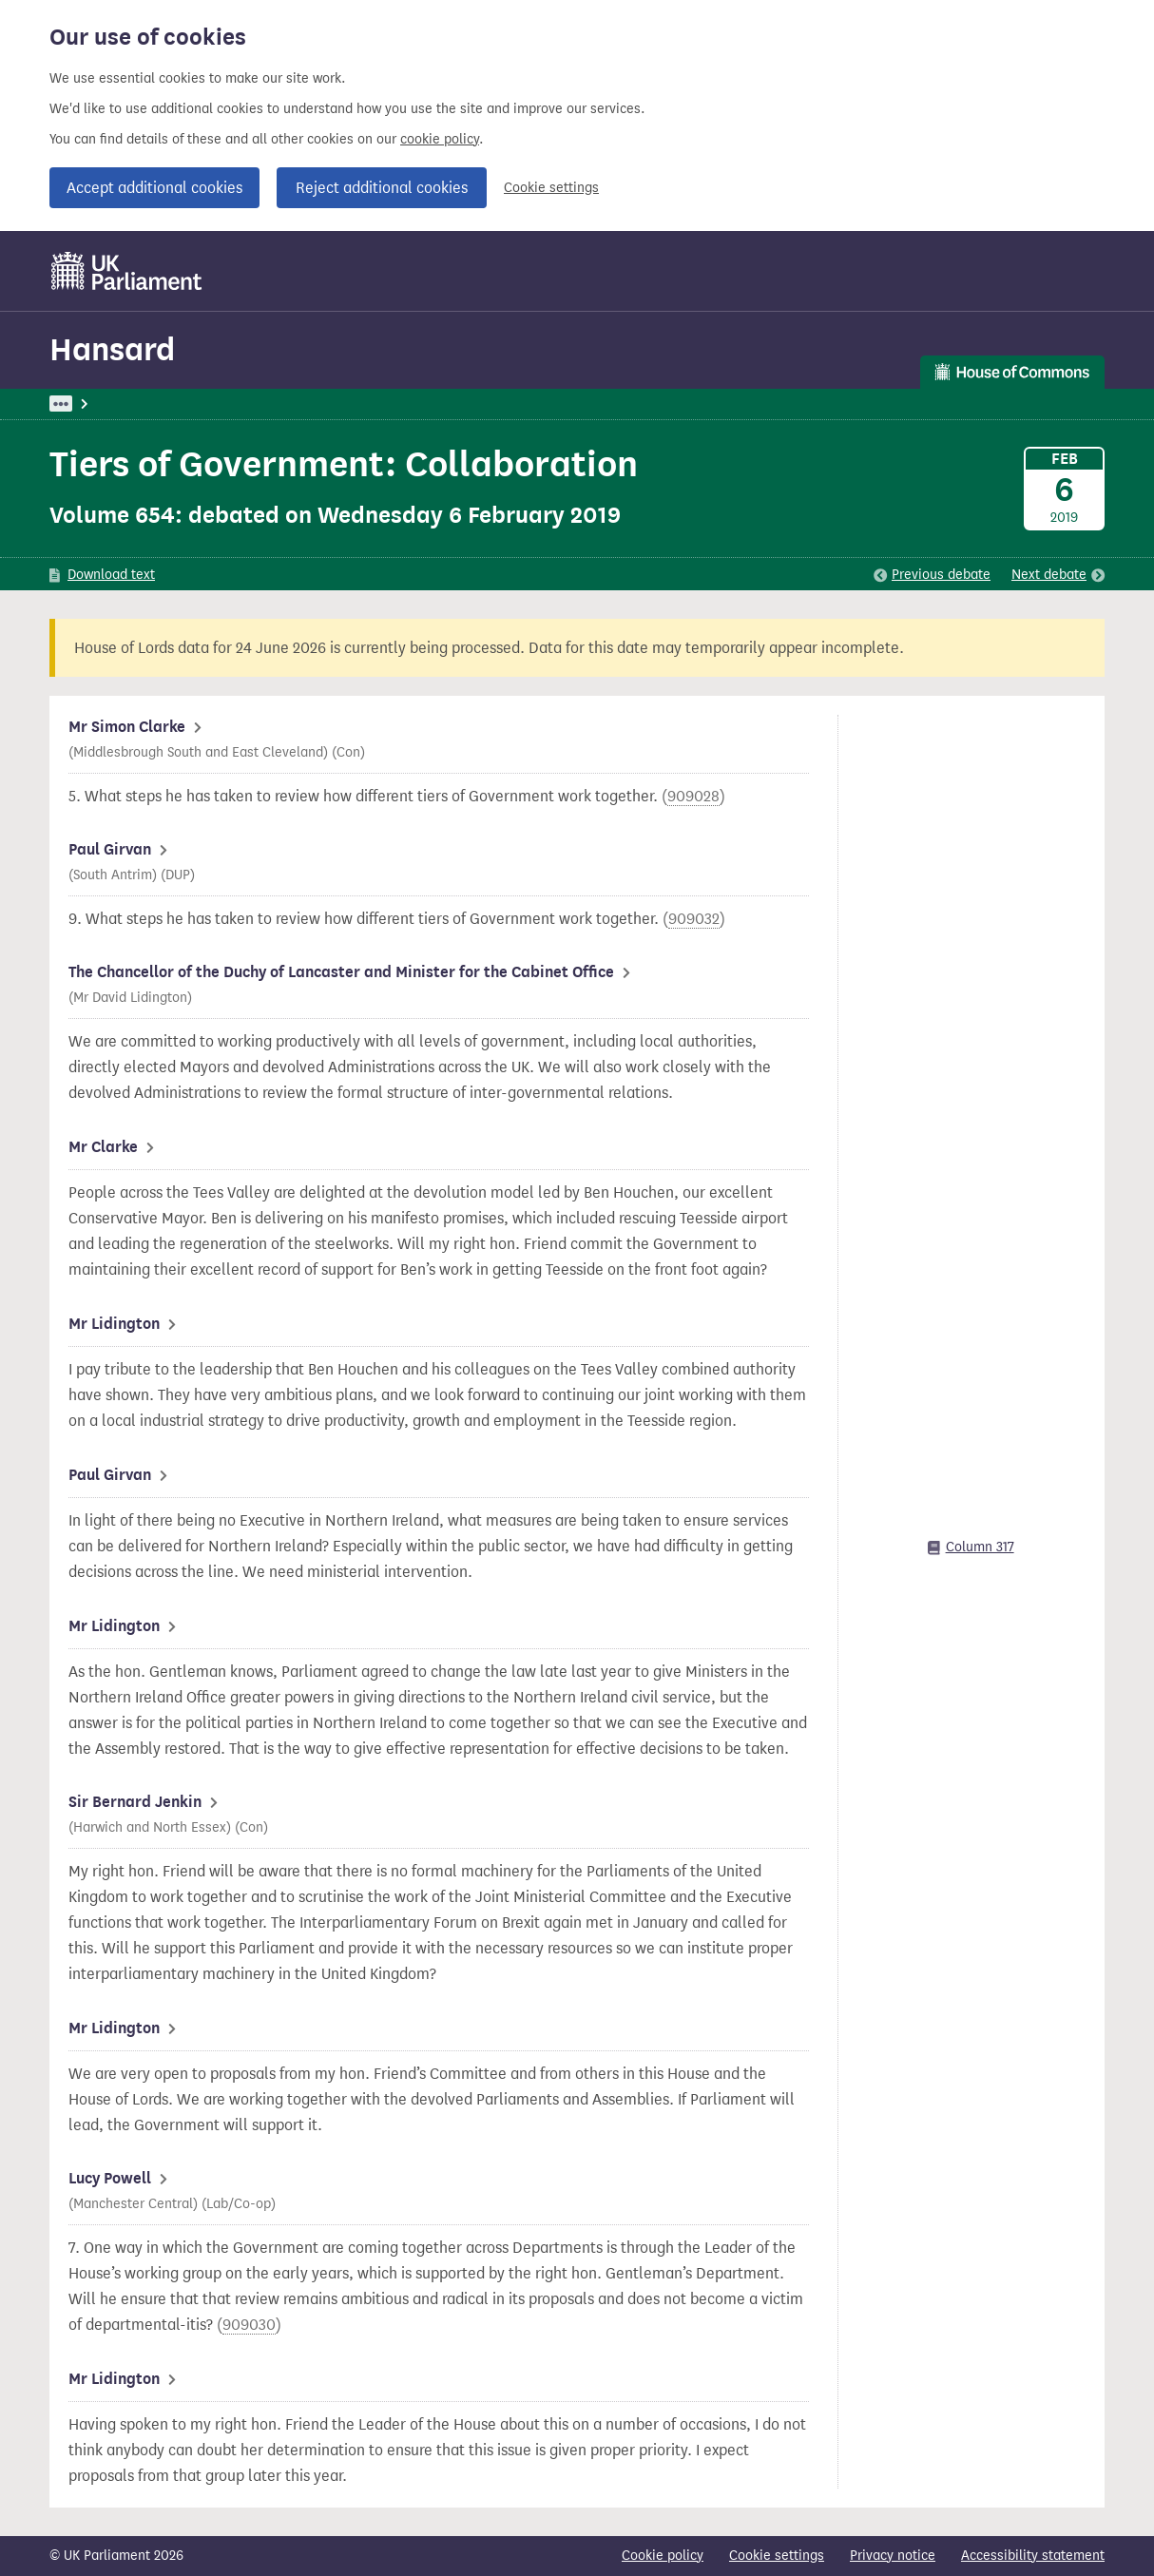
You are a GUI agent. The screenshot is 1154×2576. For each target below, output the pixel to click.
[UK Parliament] (126, 271)
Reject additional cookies (382, 188)
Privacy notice (892, 2555)
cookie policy (439, 139)
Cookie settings (551, 188)
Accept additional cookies (154, 188)
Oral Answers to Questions (365, 403)
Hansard (112, 349)
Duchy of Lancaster (528, 403)
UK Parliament (92, 403)
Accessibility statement (1033, 2555)
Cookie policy (662, 2555)
